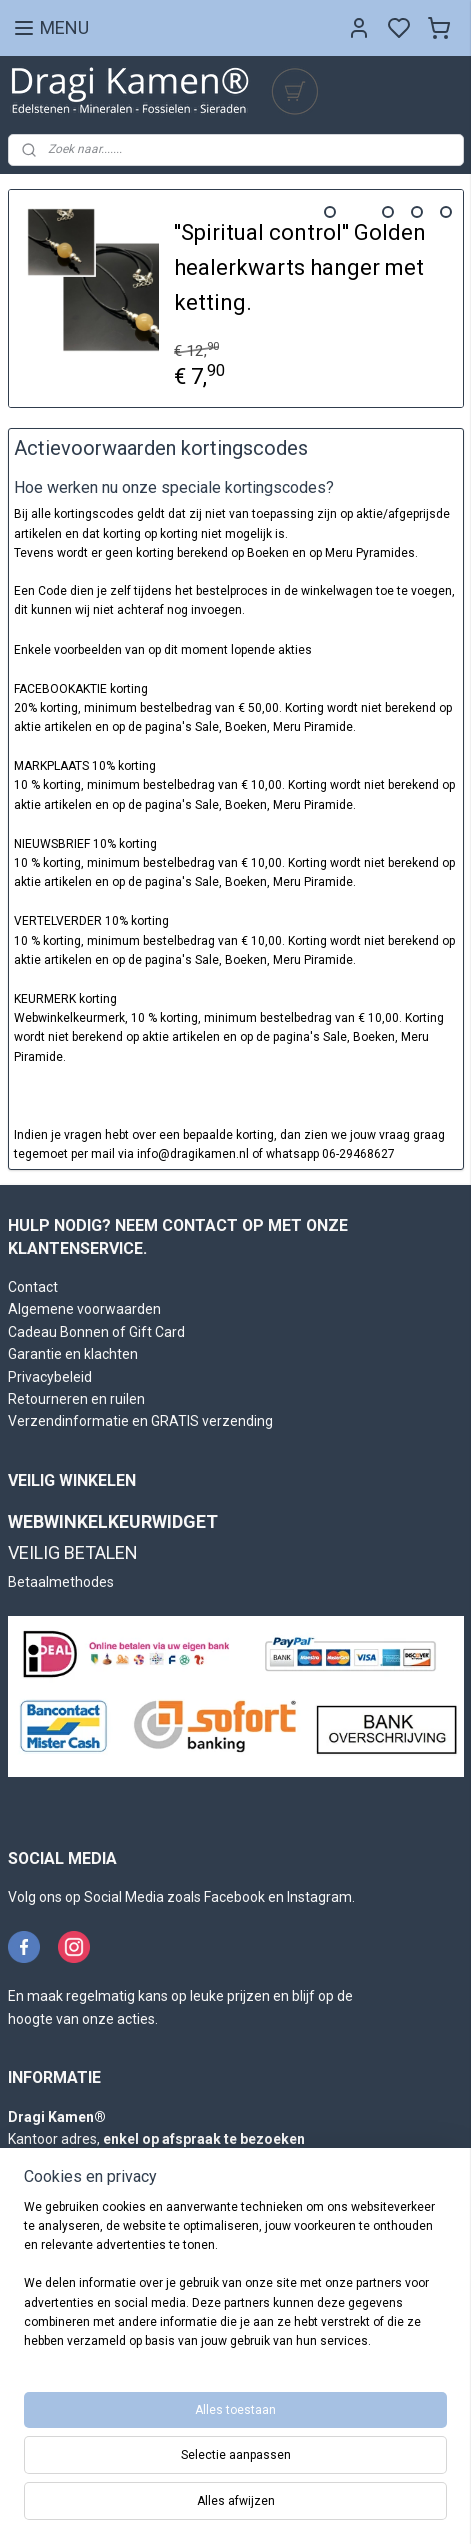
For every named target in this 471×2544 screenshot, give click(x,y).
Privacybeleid (50, 1377)
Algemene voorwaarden (84, 1309)
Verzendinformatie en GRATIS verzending (140, 1421)
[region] (235, 2283)
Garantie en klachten (73, 1354)
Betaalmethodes (61, 1582)
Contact (33, 1287)
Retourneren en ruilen (76, 1399)
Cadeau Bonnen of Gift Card (96, 1332)
